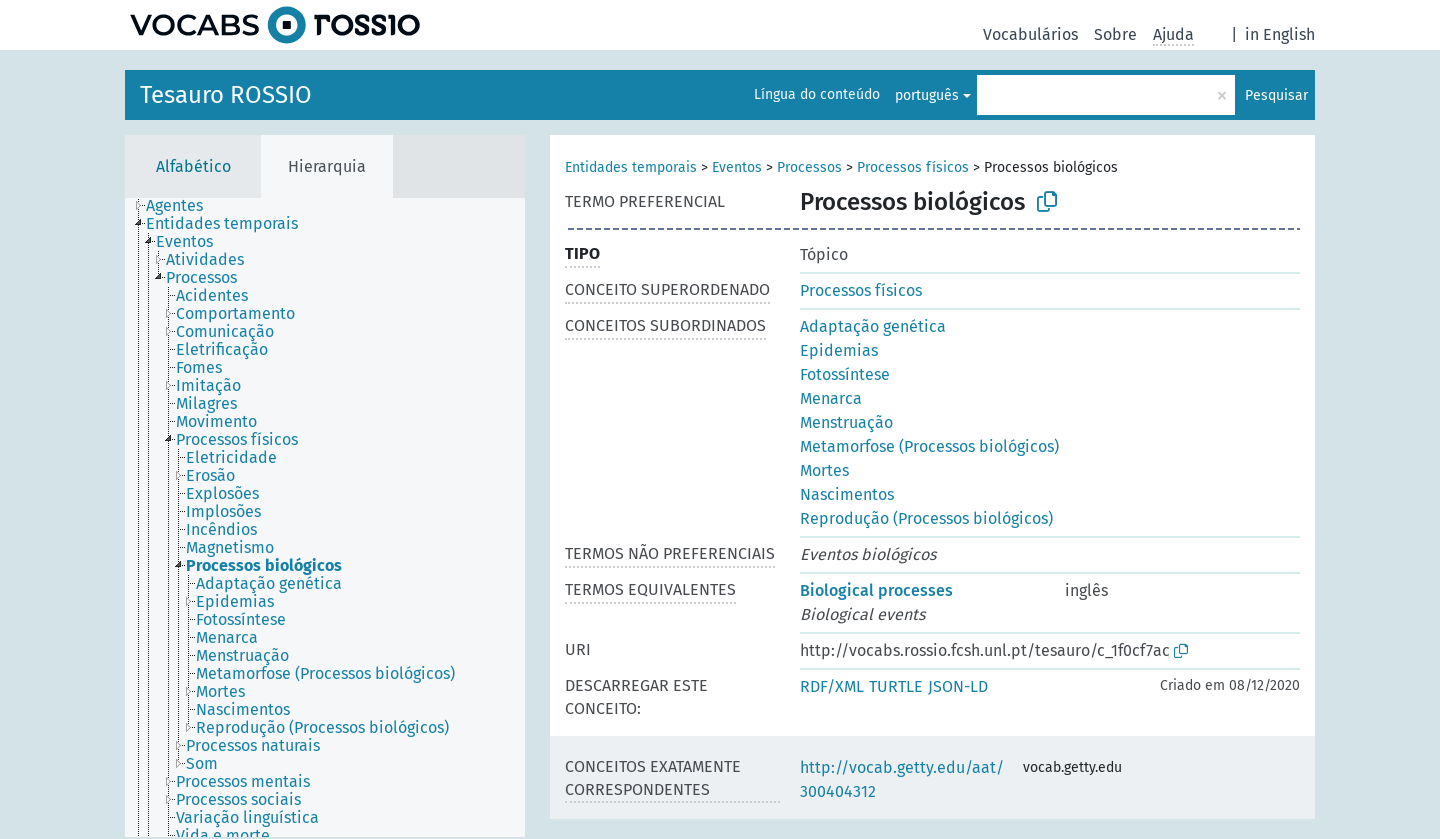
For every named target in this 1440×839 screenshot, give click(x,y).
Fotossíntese (845, 374)
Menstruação (846, 422)
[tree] (325, 517)
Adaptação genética (873, 326)
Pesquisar (1276, 95)
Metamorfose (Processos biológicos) (929, 446)
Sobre (1115, 34)
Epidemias (839, 350)
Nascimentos (847, 494)
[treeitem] (183, 206)
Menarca (831, 398)
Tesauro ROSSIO (226, 95)
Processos (809, 167)
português (927, 95)
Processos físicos (913, 167)
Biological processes (876, 590)
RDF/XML (832, 686)
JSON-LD (958, 686)
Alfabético (193, 166)
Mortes (824, 470)
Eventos (737, 167)
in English (1280, 34)
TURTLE (896, 686)
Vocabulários (1030, 34)
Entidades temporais (631, 167)
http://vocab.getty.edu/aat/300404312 (902, 779)
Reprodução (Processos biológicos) (926, 518)
